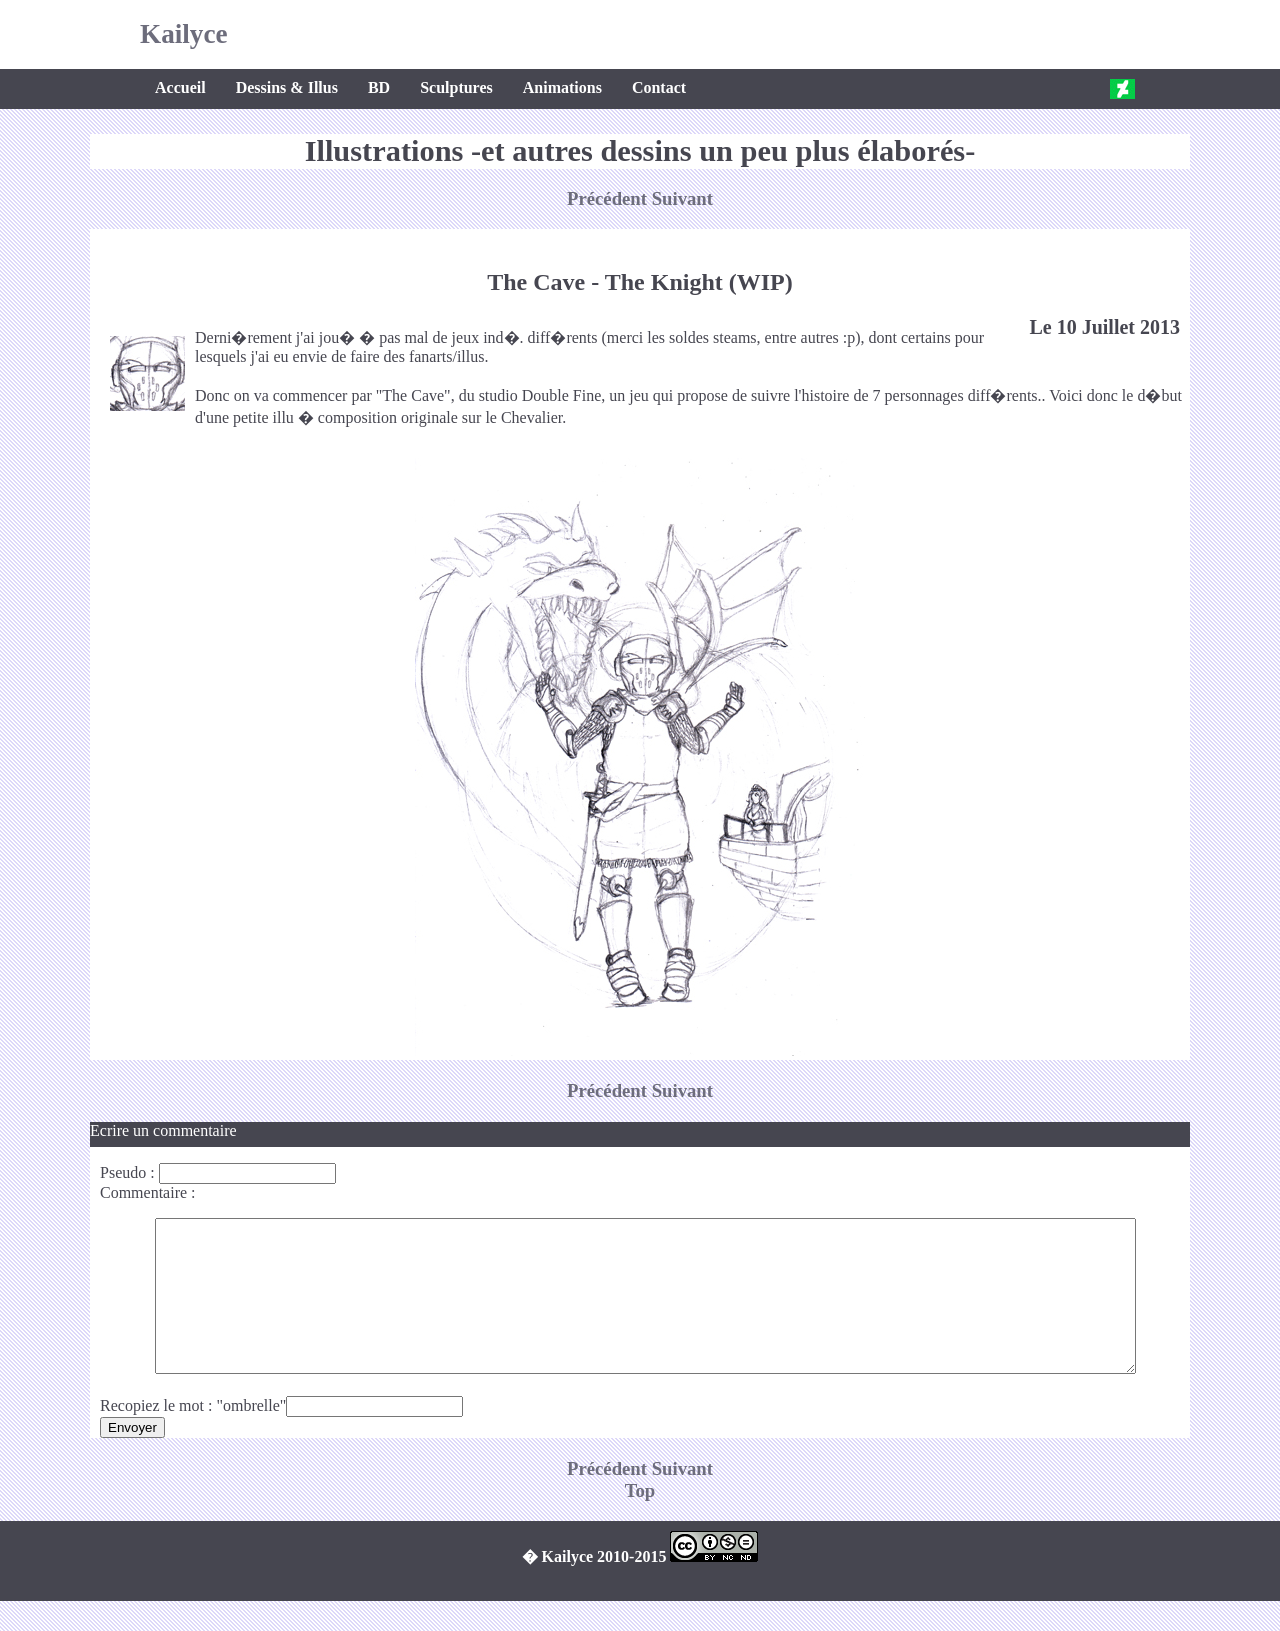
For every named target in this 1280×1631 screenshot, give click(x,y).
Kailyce (184, 34)
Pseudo (123, 1172)
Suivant (682, 198)
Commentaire (143, 1192)
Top (640, 1520)
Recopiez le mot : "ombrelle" (193, 1435)
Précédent (609, 198)
